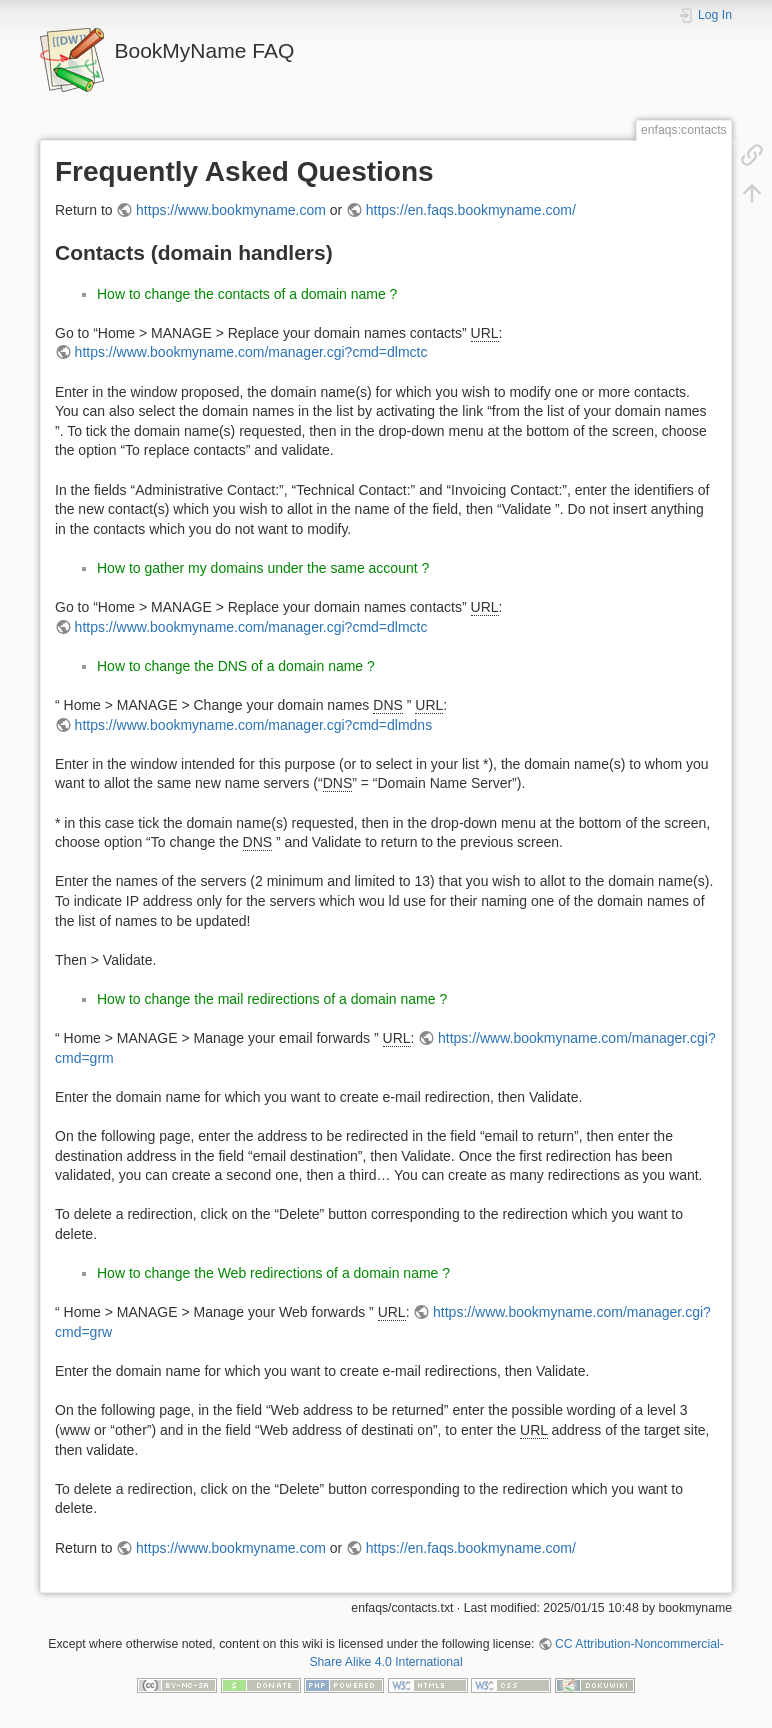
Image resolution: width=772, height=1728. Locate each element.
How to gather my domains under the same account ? (263, 568)
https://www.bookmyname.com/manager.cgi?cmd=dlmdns (254, 725)
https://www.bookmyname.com (231, 210)
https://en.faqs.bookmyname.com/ (471, 210)
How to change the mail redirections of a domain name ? (272, 999)
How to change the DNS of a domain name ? (236, 666)
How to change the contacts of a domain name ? (247, 294)
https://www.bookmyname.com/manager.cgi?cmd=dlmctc (251, 352)
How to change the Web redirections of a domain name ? (273, 1273)
